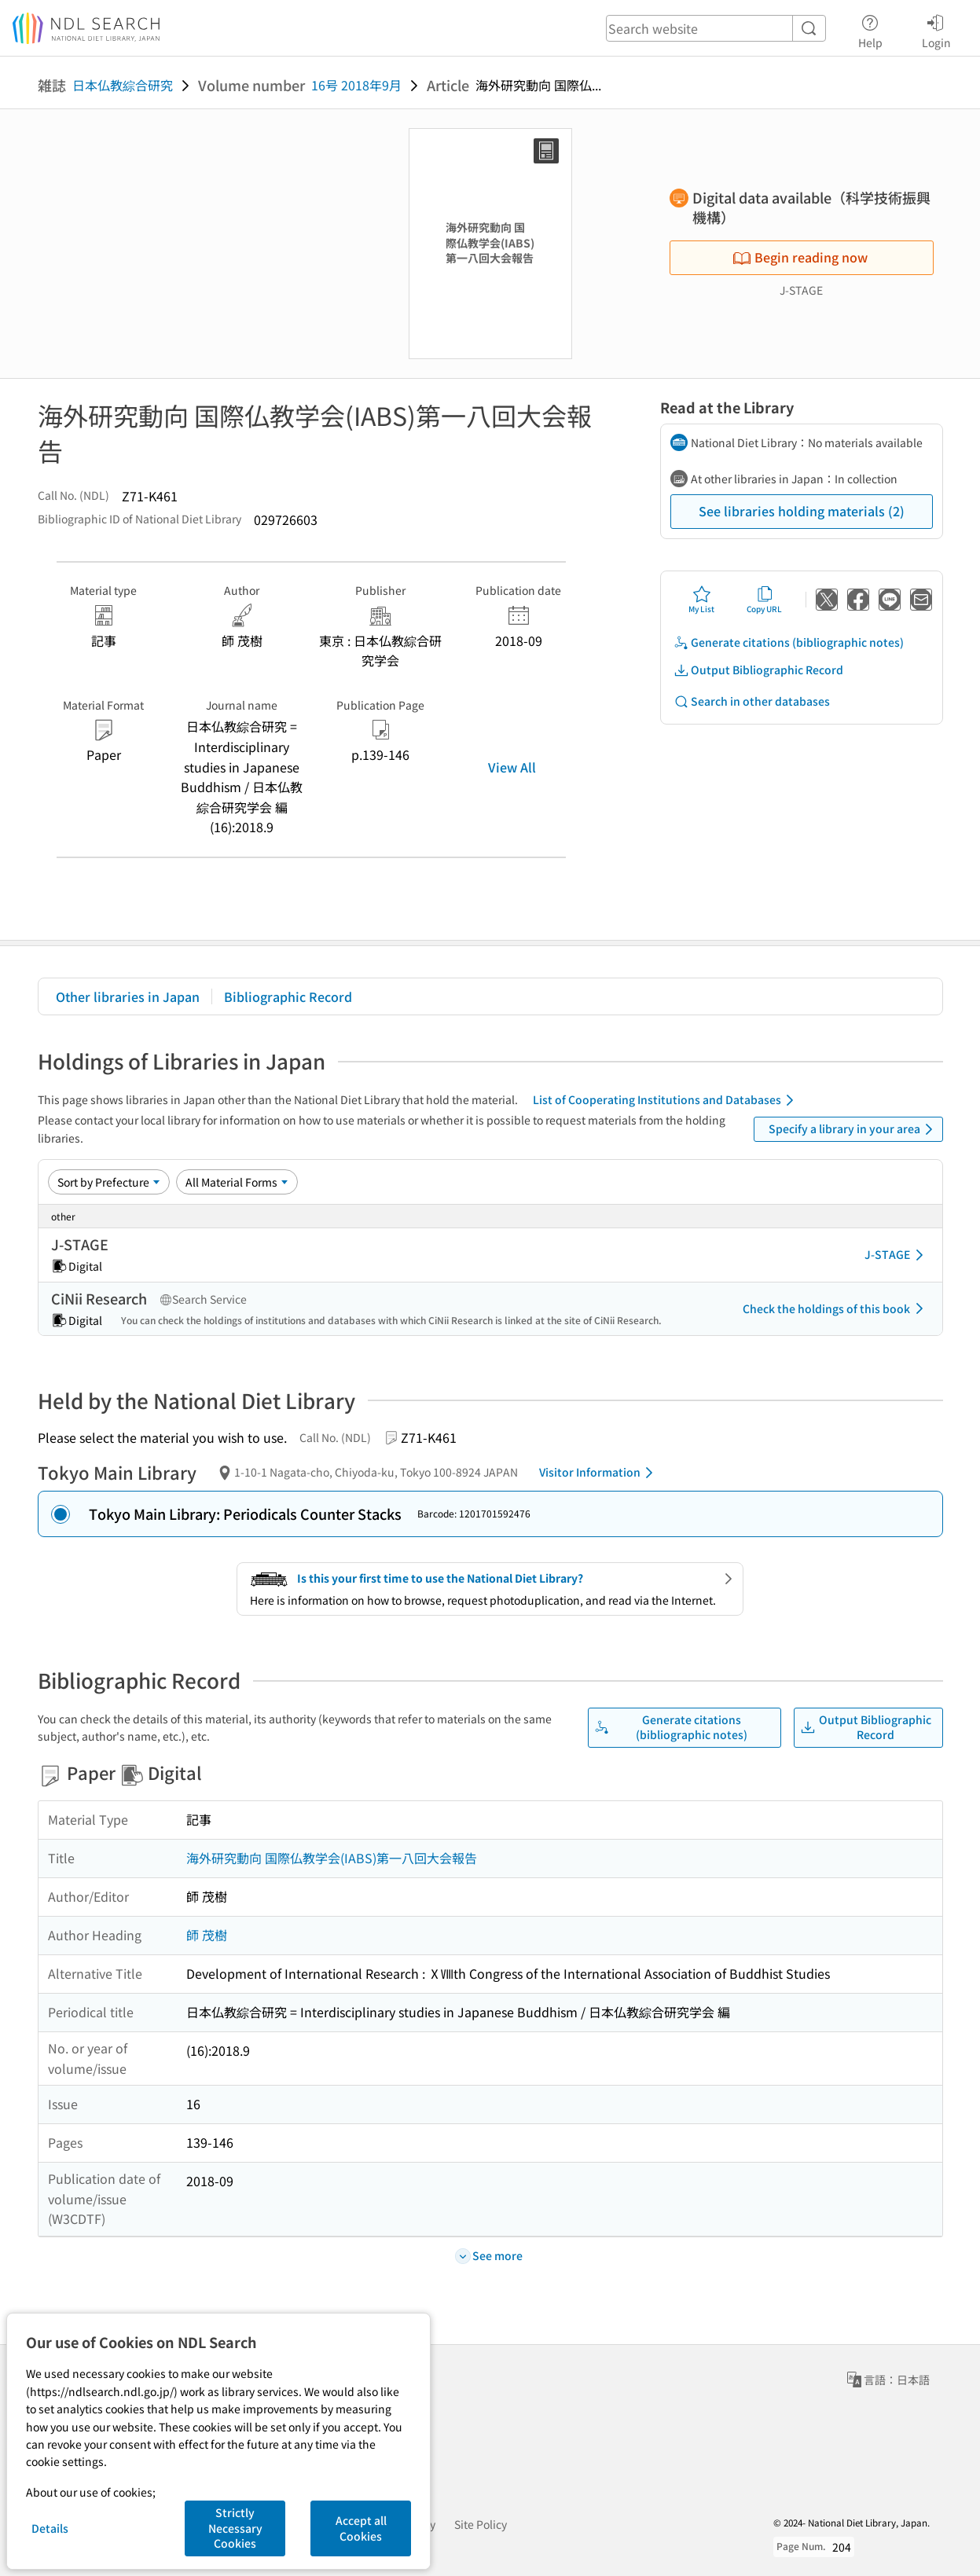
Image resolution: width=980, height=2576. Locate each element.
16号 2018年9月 (356, 84)
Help (870, 29)
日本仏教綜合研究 (122, 84)
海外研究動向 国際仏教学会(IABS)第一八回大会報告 (331, 1857)
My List (701, 600)
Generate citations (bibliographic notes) (789, 642)
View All (512, 767)
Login (936, 29)
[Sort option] (109, 1181)
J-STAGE (896, 1255)
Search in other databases (752, 701)
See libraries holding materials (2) (802, 510)
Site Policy (480, 2524)
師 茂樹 (206, 1934)
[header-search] (716, 28)
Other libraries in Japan (128, 996)
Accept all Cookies (361, 2528)
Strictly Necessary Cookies (235, 2527)
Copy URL (764, 600)
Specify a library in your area (853, 1129)
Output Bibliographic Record (758, 670)
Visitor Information (599, 1472)
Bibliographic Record (288, 996)
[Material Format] (237, 1181)
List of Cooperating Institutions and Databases (666, 1100)
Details (49, 2528)
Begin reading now (800, 257)
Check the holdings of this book (836, 1308)
